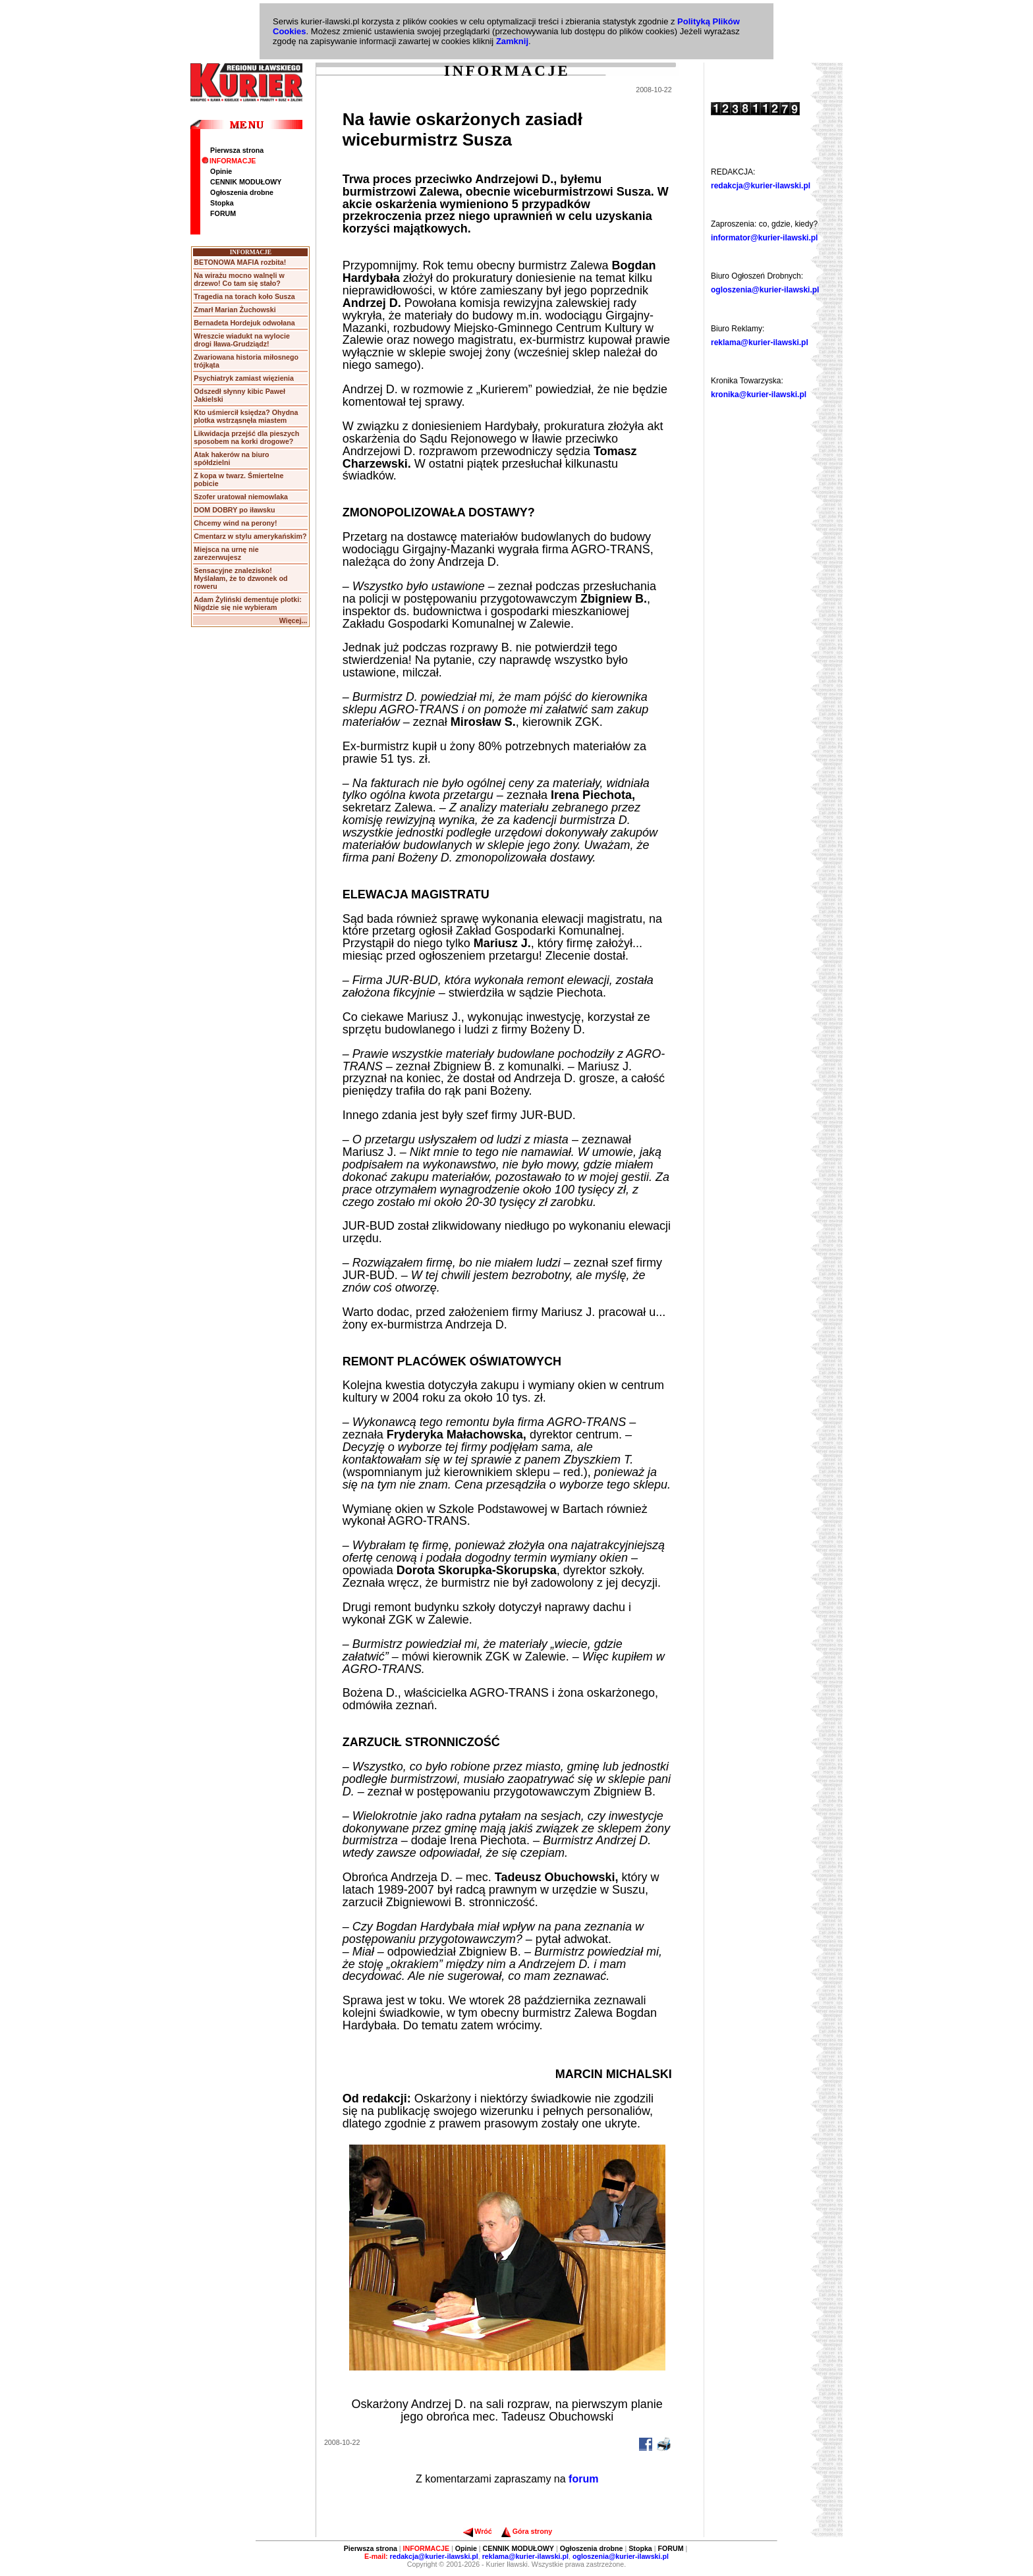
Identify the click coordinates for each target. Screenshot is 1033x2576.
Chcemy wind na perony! (235, 523)
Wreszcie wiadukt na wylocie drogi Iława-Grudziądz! (242, 340)
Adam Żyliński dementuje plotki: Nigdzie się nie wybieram (247, 603)
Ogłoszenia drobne (241, 192)
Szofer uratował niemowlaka (241, 497)
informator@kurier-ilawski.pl (764, 237)
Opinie (221, 171)
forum (583, 2478)
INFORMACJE (229, 161)
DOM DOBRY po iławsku (234, 510)
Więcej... (293, 620)
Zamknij (512, 41)
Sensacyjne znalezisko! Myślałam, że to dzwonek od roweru (240, 578)
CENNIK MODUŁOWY (245, 182)
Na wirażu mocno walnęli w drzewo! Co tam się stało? (239, 279)
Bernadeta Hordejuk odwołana (244, 323)
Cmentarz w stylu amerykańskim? (250, 536)
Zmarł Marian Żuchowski (234, 310)
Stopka (222, 203)
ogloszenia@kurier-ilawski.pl (765, 289)
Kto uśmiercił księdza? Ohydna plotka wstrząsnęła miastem (246, 416)
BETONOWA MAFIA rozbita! (240, 262)
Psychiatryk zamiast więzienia (244, 378)
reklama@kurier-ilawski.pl (759, 342)
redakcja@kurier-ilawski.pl (760, 185)
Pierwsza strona (237, 150)
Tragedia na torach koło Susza (244, 296)
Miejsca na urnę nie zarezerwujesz (226, 553)
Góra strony (526, 2531)
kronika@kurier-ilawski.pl (758, 394)
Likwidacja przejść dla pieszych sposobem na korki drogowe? (246, 437)
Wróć (477, 2531)
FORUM (223, 213)
